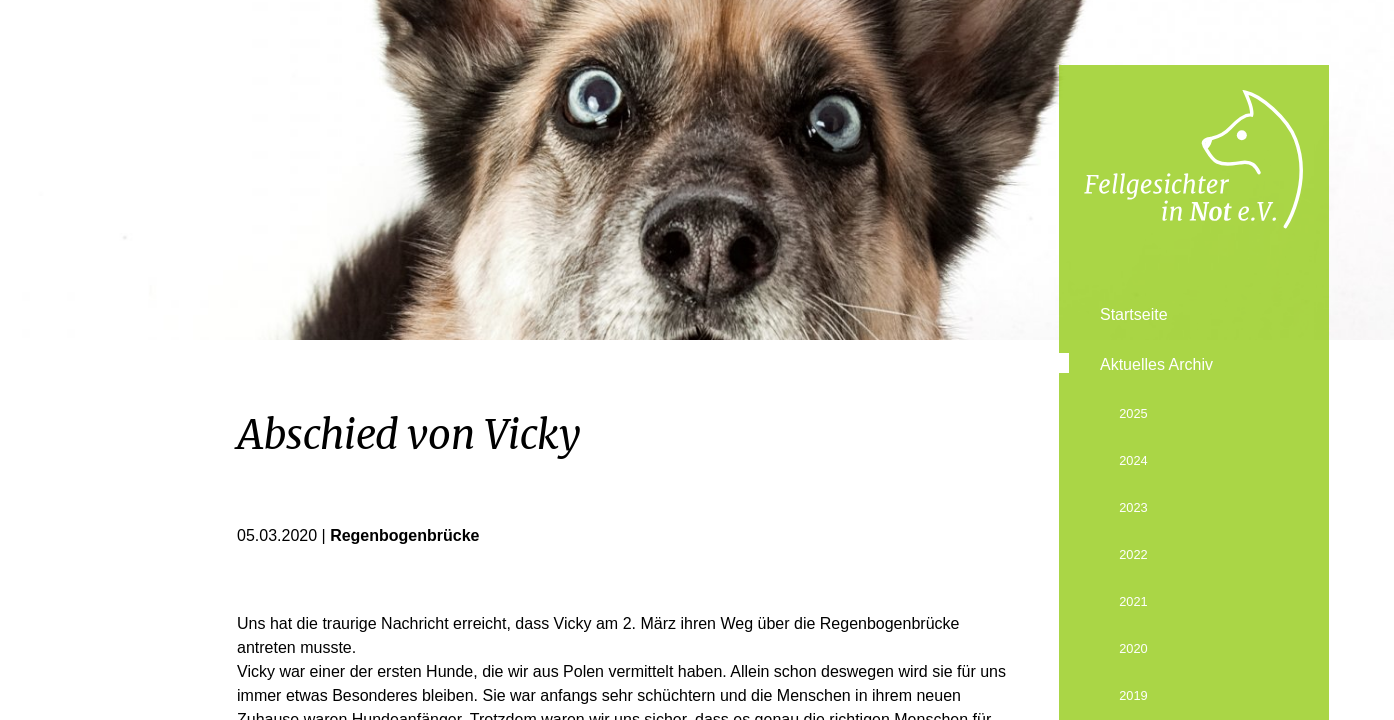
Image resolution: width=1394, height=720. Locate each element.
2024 (1133, 460)
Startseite (1134, 314)
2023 (1133, 507)
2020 (1133, 648)
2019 (1133, 695)
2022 (1133, 554)
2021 (1133, 601)
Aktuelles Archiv (1156, 364)
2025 (1133, 413)
